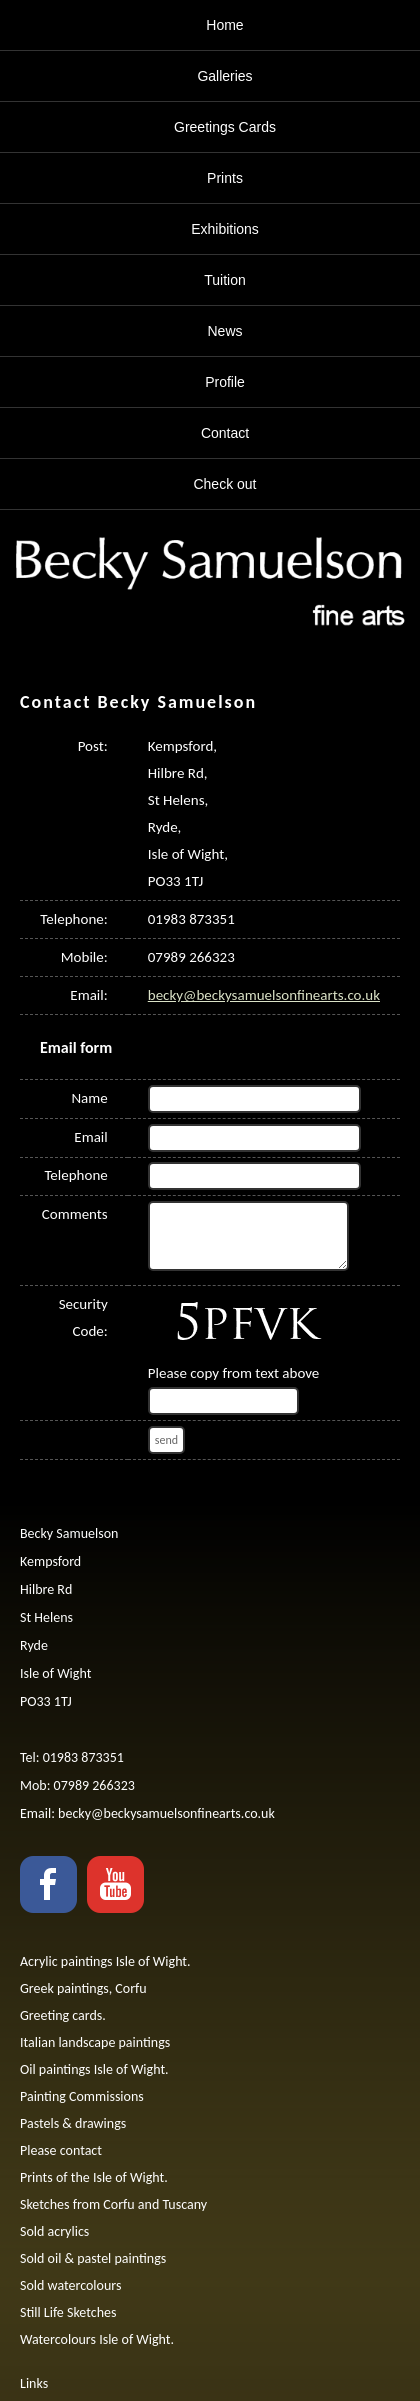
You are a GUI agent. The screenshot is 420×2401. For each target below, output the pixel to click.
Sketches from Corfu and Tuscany (113, 2204)
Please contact (61, 2150)
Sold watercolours (70, 2285)
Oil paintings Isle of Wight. (94, 2069)
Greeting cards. (63, 2015)
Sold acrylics (54, 2231)
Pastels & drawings (73, 2123)
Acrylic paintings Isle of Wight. (105, 1961)
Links (34, 2383)
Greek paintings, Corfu (83, 1988)
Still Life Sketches (68, 2312)
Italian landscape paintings (95, 2042)
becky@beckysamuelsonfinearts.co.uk (264, 995)
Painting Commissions (82, 2096)
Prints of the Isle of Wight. (94, 2177)
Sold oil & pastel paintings (93, 2258)
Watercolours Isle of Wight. (97, 2339)
